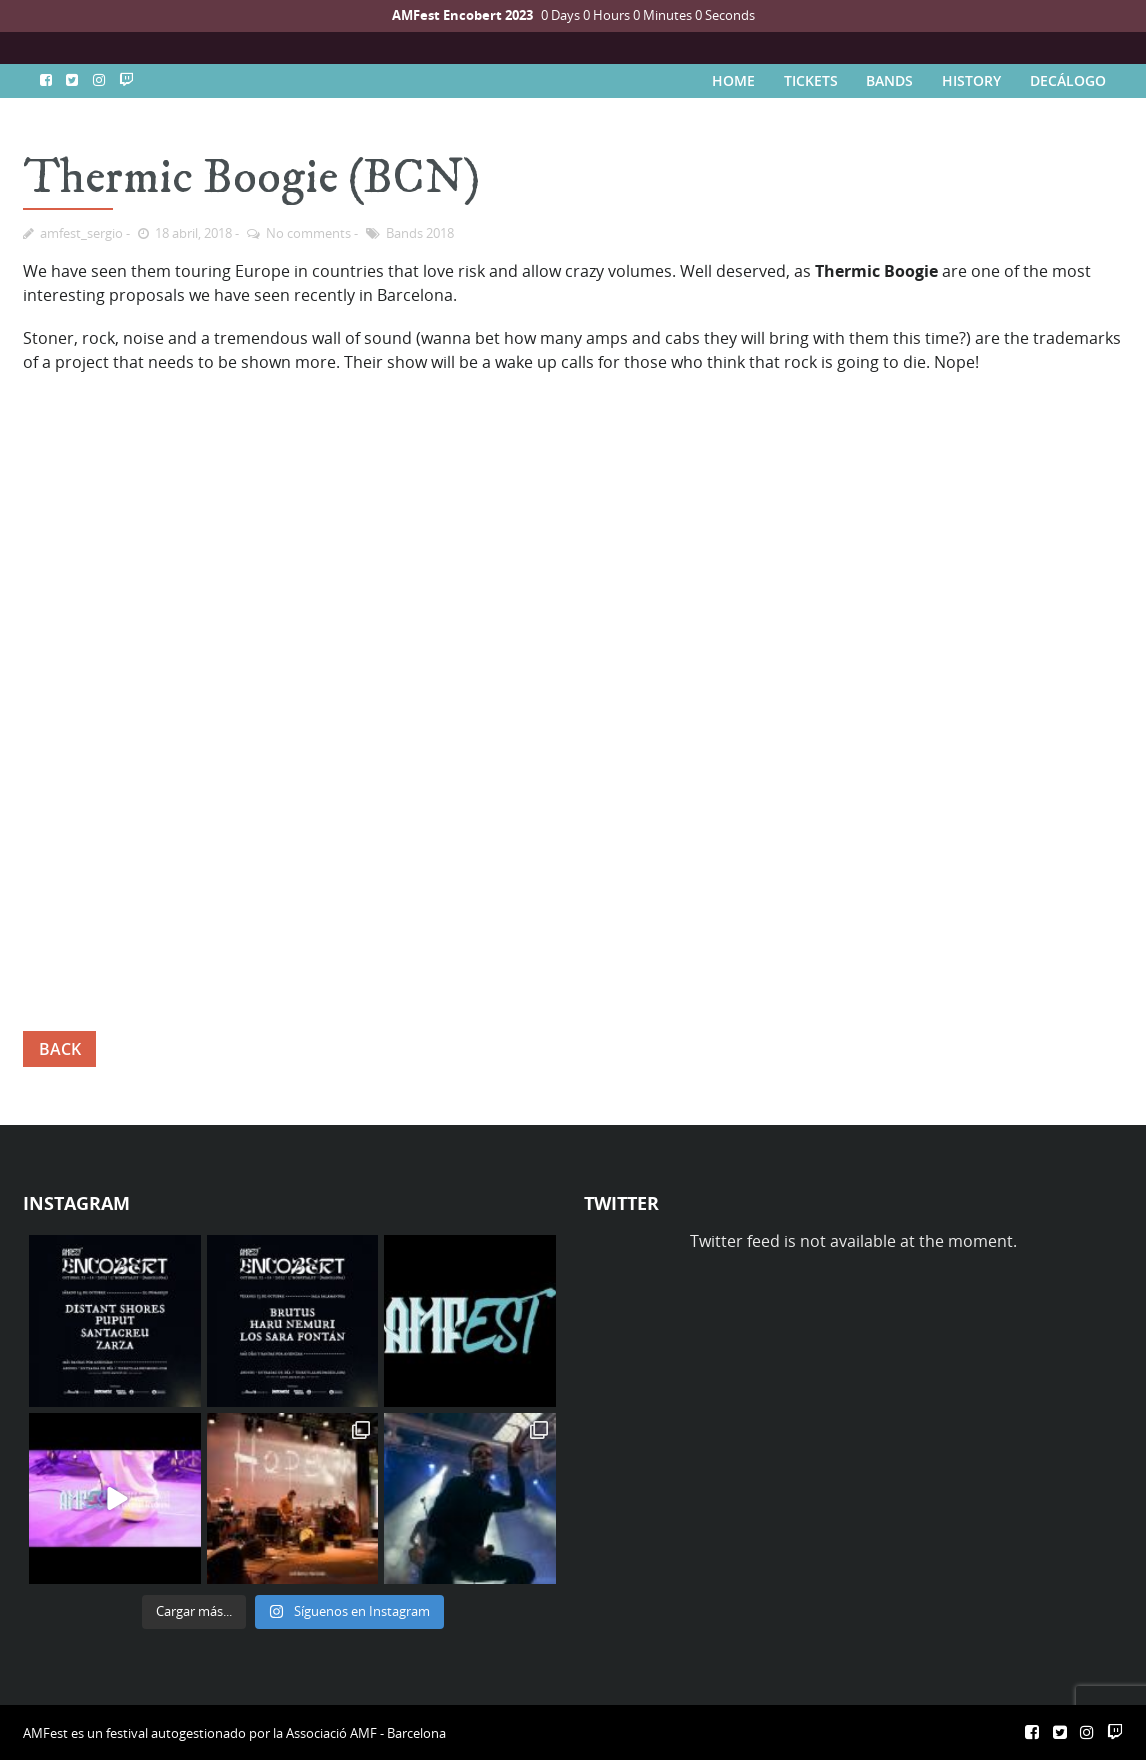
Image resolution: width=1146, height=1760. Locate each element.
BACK (60, 1049)
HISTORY (971, 80)
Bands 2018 (420, 233)
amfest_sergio (81, 233)
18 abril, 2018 (193, 233)
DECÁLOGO (1068, 80)
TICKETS (811, 80)
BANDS (889, 80)
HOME (733, 80)
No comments (308, 233)
